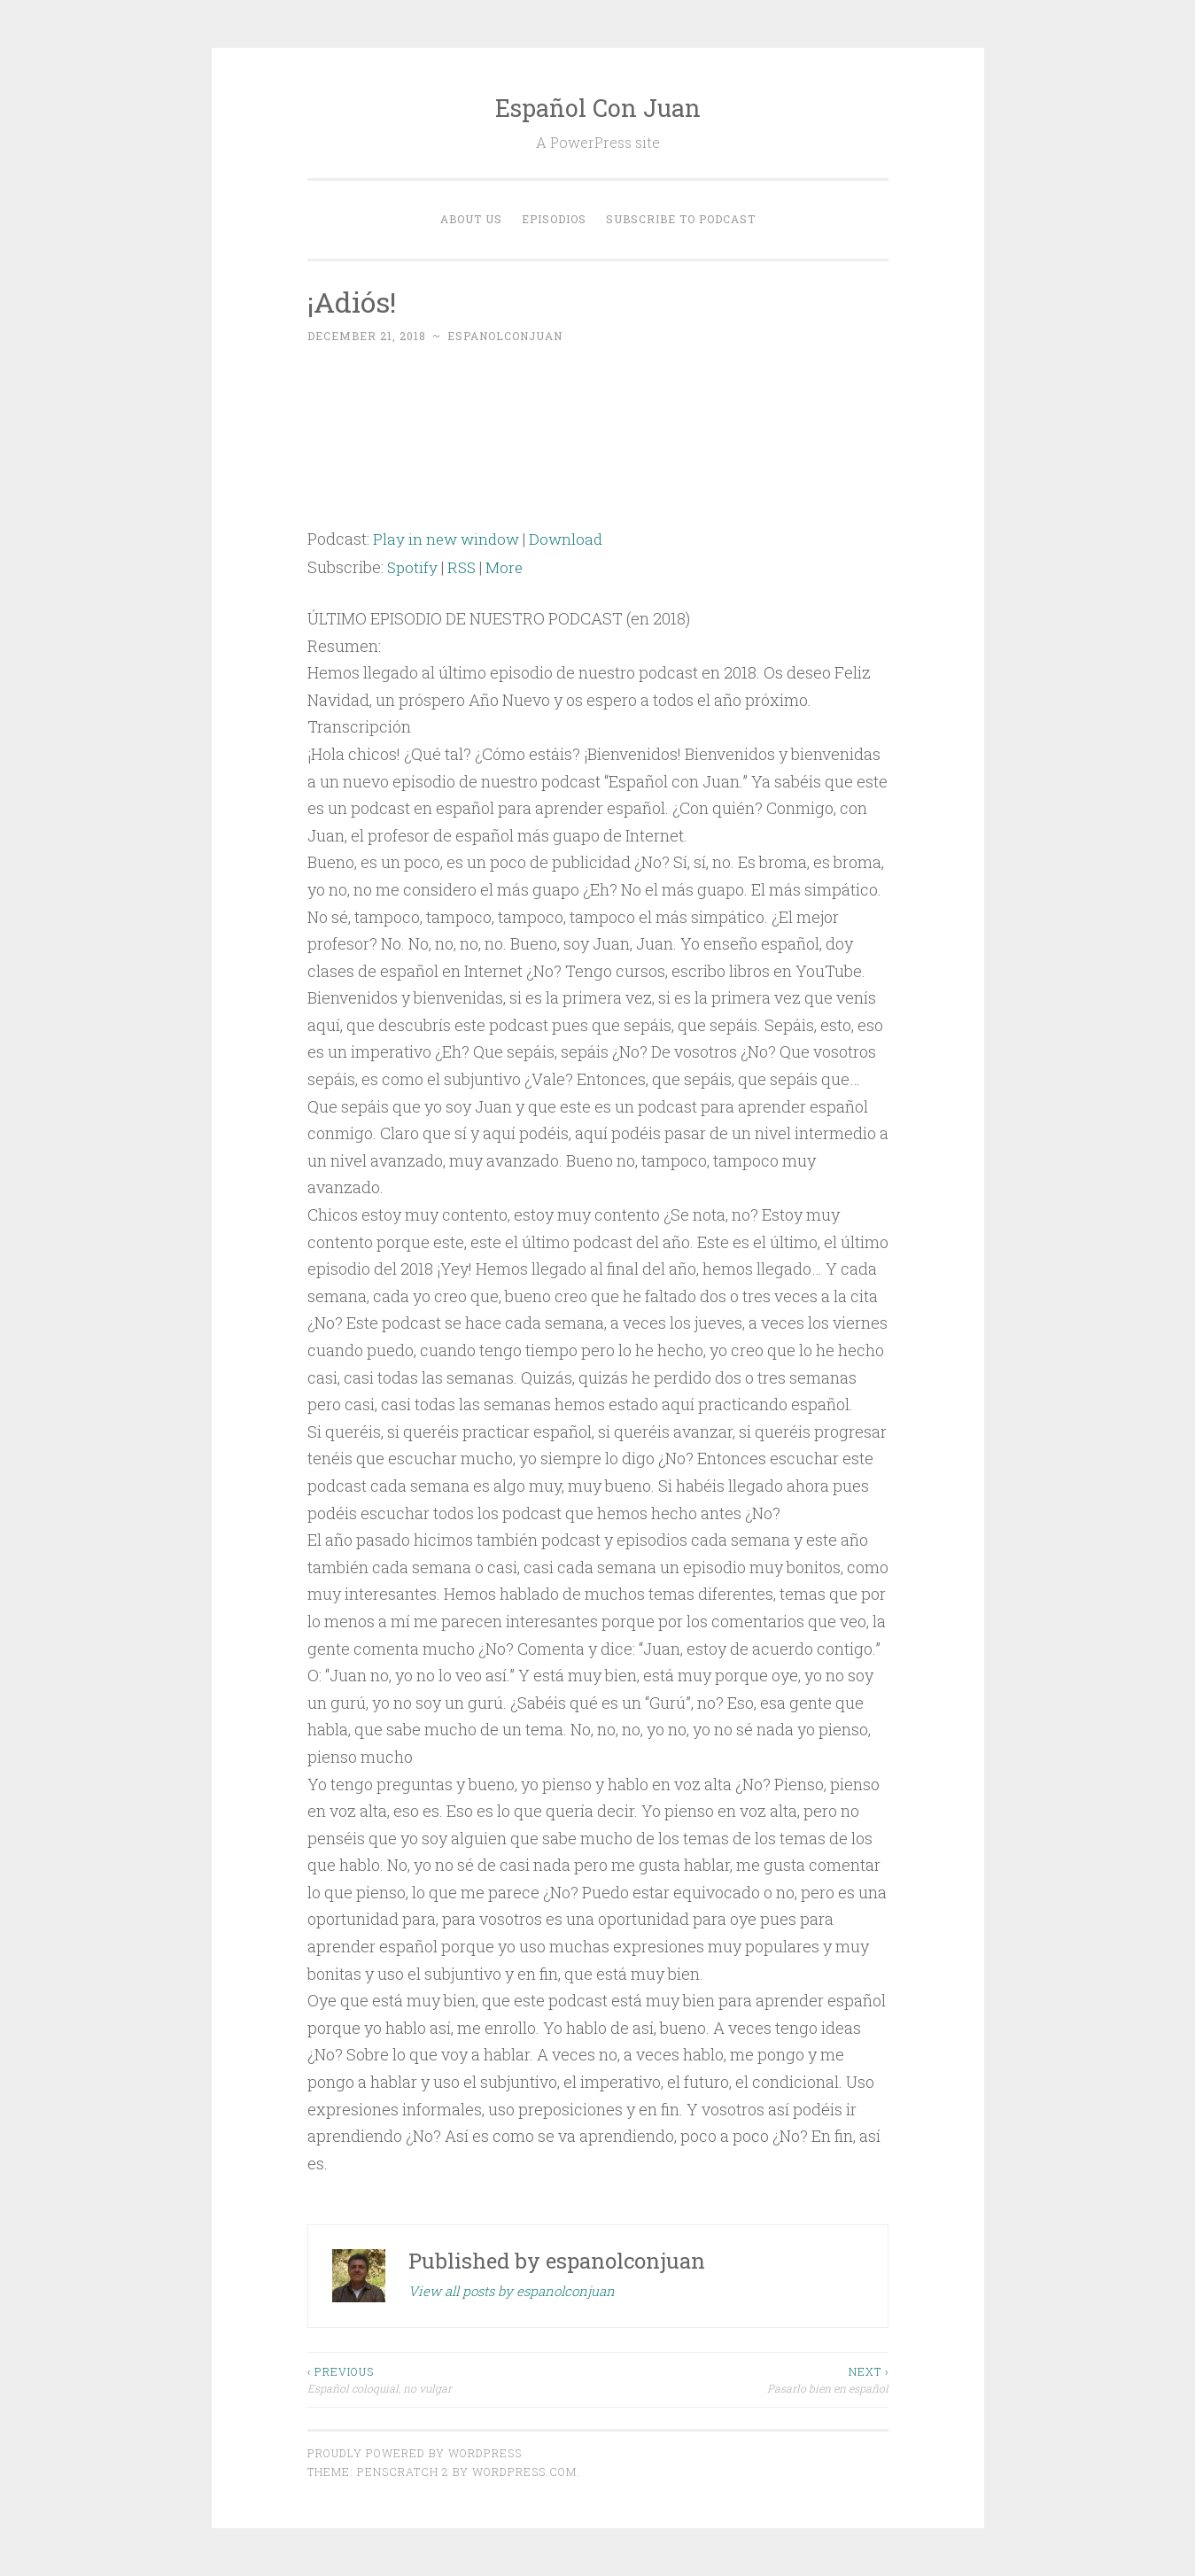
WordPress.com (524, 2470)
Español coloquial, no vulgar (452, 2378)
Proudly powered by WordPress (414, 2453)
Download (571, 538)
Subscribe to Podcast (681, 219)
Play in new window (448, 538)
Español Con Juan (598, 107)
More (508, 567)
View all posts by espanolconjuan (511, 2291)
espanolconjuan (505, 336)
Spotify (413, 567)
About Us (471, 219)
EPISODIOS (554, 219)
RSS (464, 567)
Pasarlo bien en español (743, 2378)
